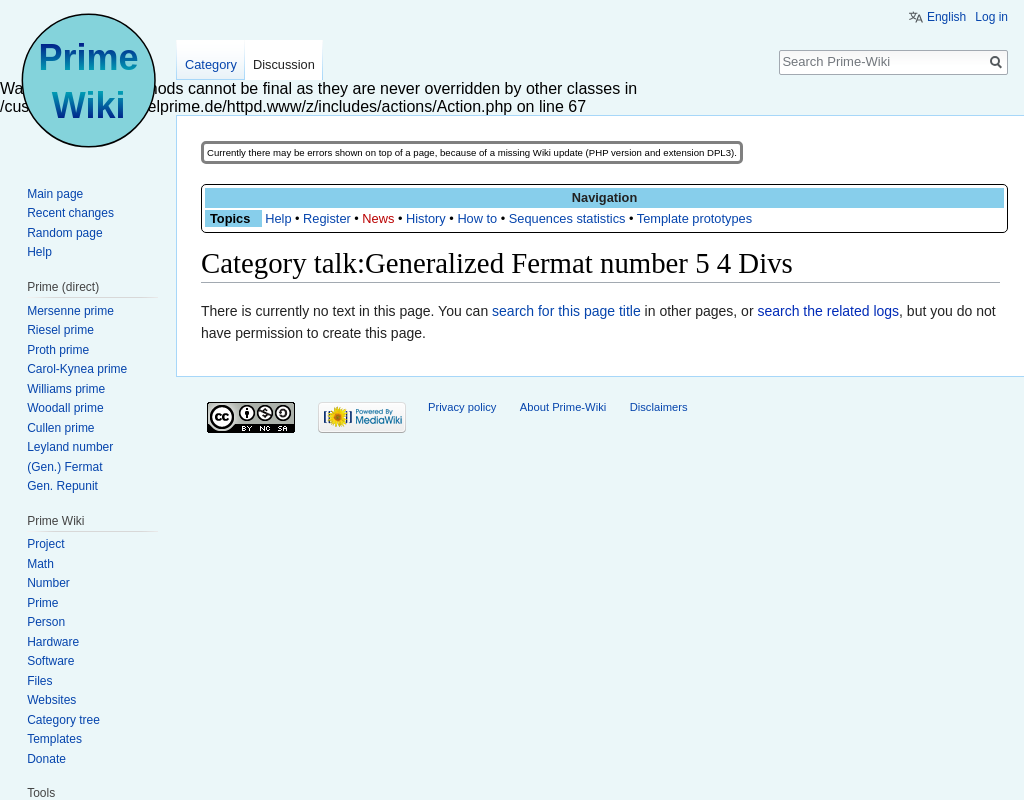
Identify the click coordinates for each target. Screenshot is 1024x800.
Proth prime (58, 350)
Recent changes (70, 213)
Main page (55, 194)
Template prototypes (694, 218)
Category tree (63, 720)
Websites (51, 700)
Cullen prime (60, 428)
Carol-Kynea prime (77, 369)
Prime (42, 603)
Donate (46, 759)
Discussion (284, 64)
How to (477, 218)
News (378, 218)
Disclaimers (659, 407)
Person (46, 622)
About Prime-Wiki (563, 407)
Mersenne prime (70, 311)
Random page (64, 233)
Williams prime (66, 389)
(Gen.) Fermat (64, 467)
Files (39, 681)
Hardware (53, 642)
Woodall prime (65, 408)
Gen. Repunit (62, 486)
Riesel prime (60, 330)
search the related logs (828, 311)
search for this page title (566, 311)
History (426, 218)
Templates (54, 739)
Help (278, 218)
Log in (991, 17)
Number (48, 583)
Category (211, 64)
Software (50, 661)
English (946, 17)
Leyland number (70, 447)
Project (45, 544)
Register (327, 218)
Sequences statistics (567, 218)
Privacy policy (462, 407)
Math (40, 564)
